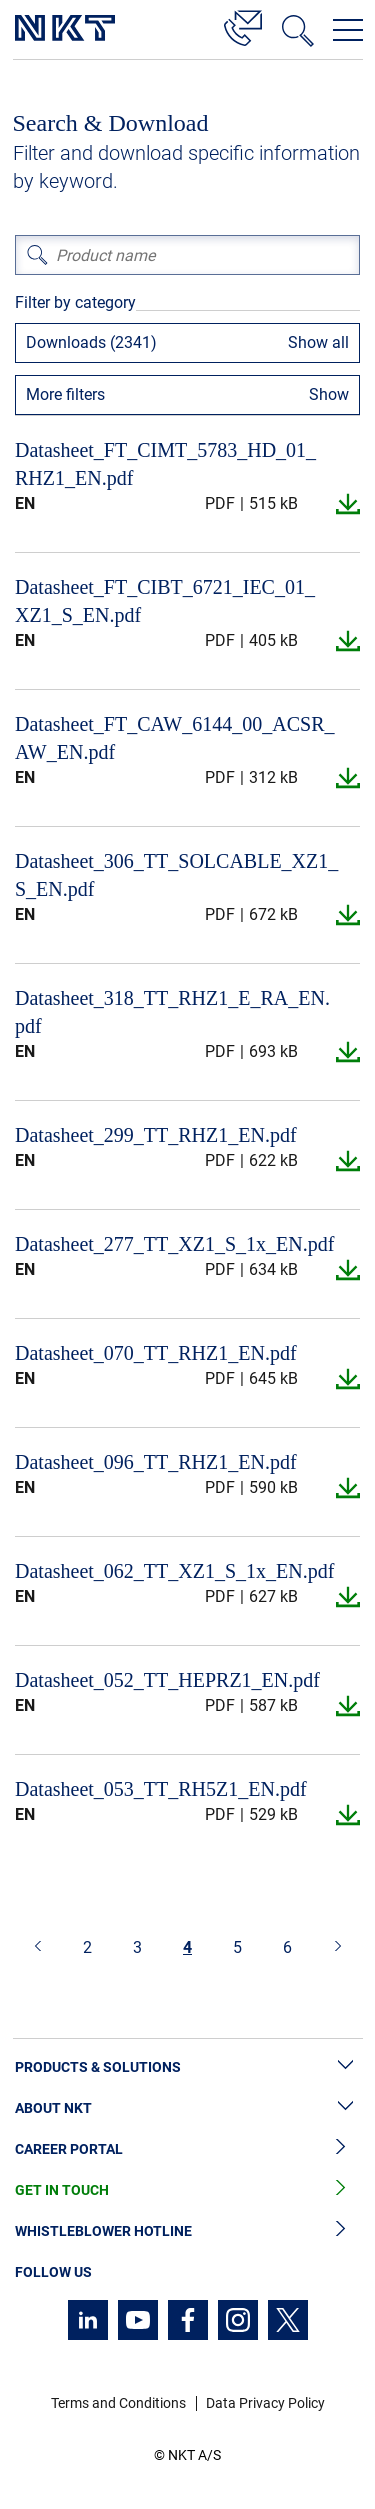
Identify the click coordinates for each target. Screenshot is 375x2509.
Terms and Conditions (118, 2403)
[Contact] (243, 25)
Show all (318, 342)
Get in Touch (187, 2190)
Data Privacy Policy (265, 2403)
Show (329, 394)
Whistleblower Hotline (187, 2231)
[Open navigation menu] (348, 30)
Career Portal (187, 2149)
